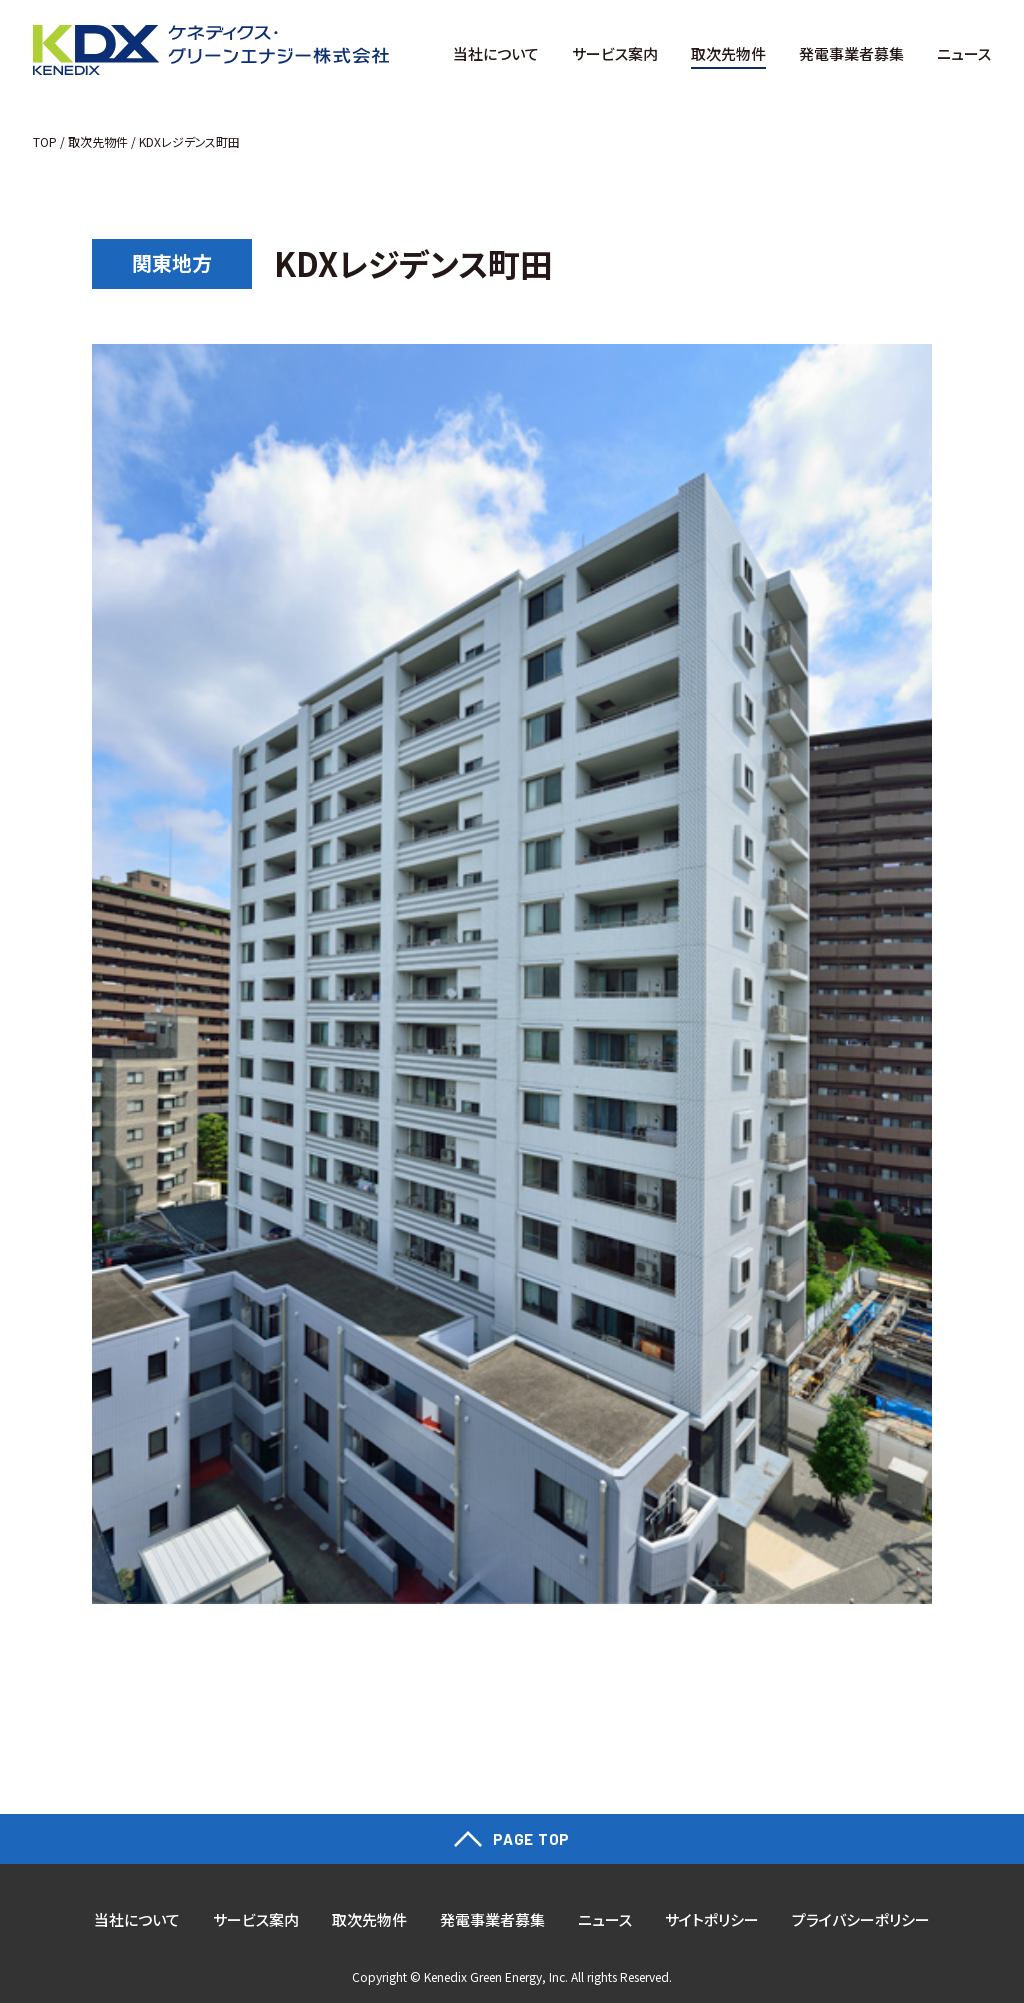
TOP (45, 141)
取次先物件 (98, 141)
